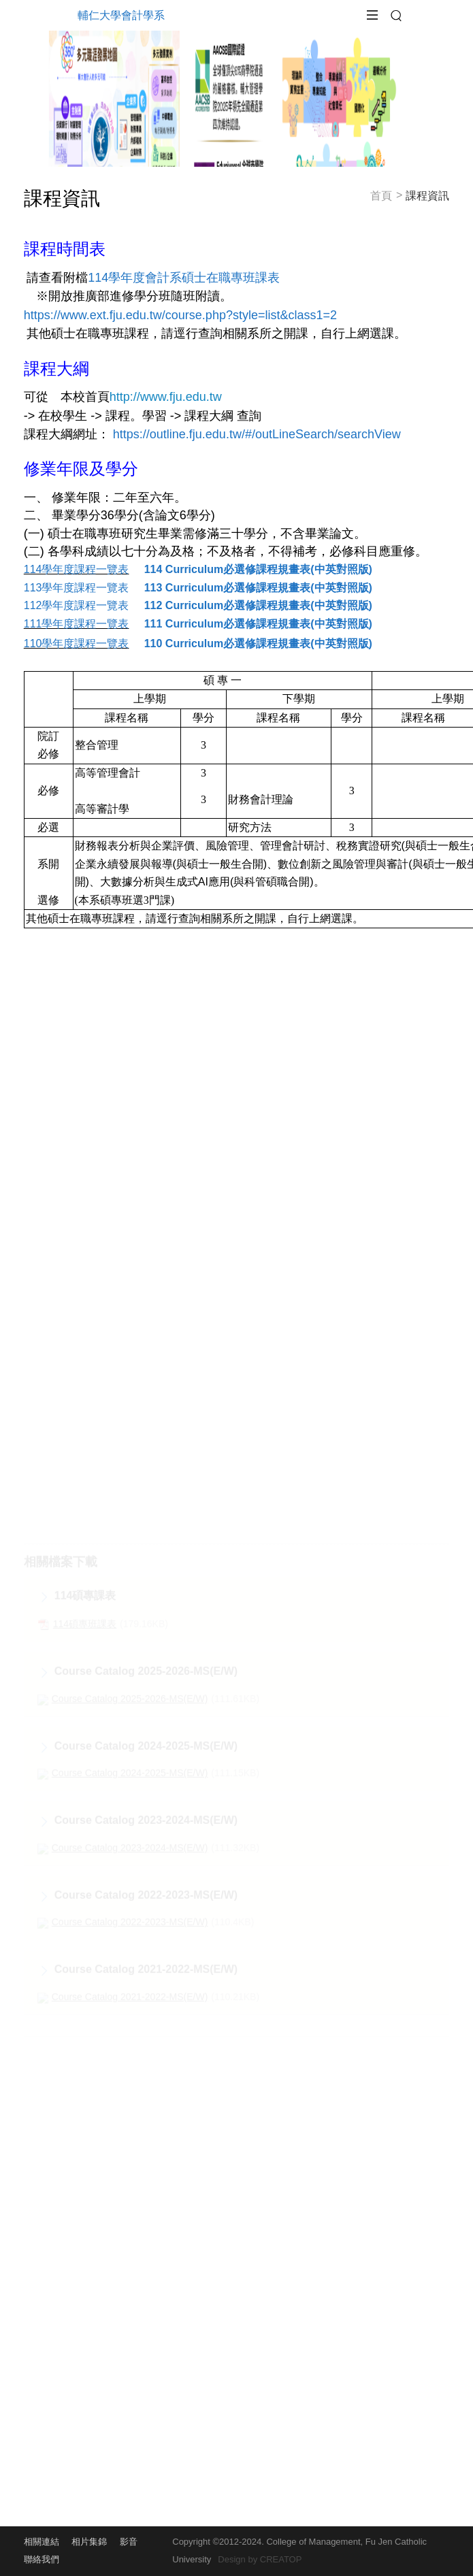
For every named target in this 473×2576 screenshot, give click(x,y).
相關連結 (41, 2542)
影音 (128, 2542)
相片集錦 (89, 2542)
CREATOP (281, 2559)
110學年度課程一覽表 (76, 643)
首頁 (381, 191)
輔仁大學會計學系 (121, 15)
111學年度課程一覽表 (76, 624)
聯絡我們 (41, 2559)
